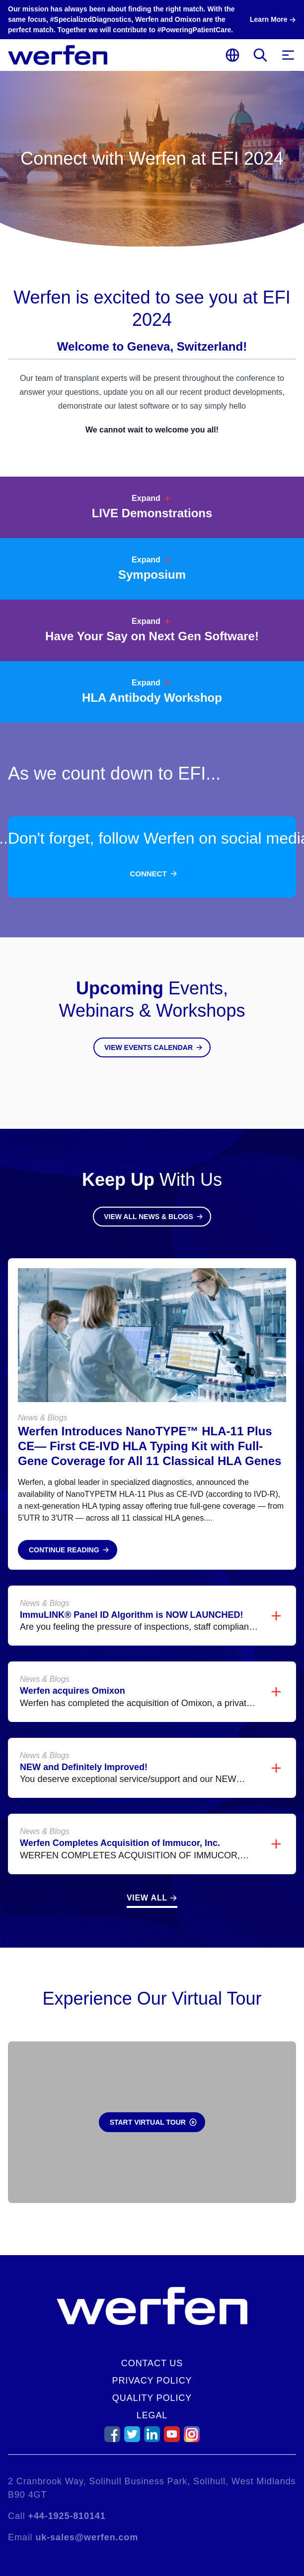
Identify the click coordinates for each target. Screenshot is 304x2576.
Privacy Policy (152, 2381)
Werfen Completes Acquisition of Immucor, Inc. (120, 1843)
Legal (152, 2415)
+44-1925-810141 (67, 2516)
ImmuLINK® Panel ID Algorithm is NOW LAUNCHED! (131, 1615)
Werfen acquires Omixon (72, 1691)
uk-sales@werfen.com (86, 2537)
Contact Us (152, 2363)
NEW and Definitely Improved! (84, 1767)
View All (147, 1898)
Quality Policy (152, 2398)
